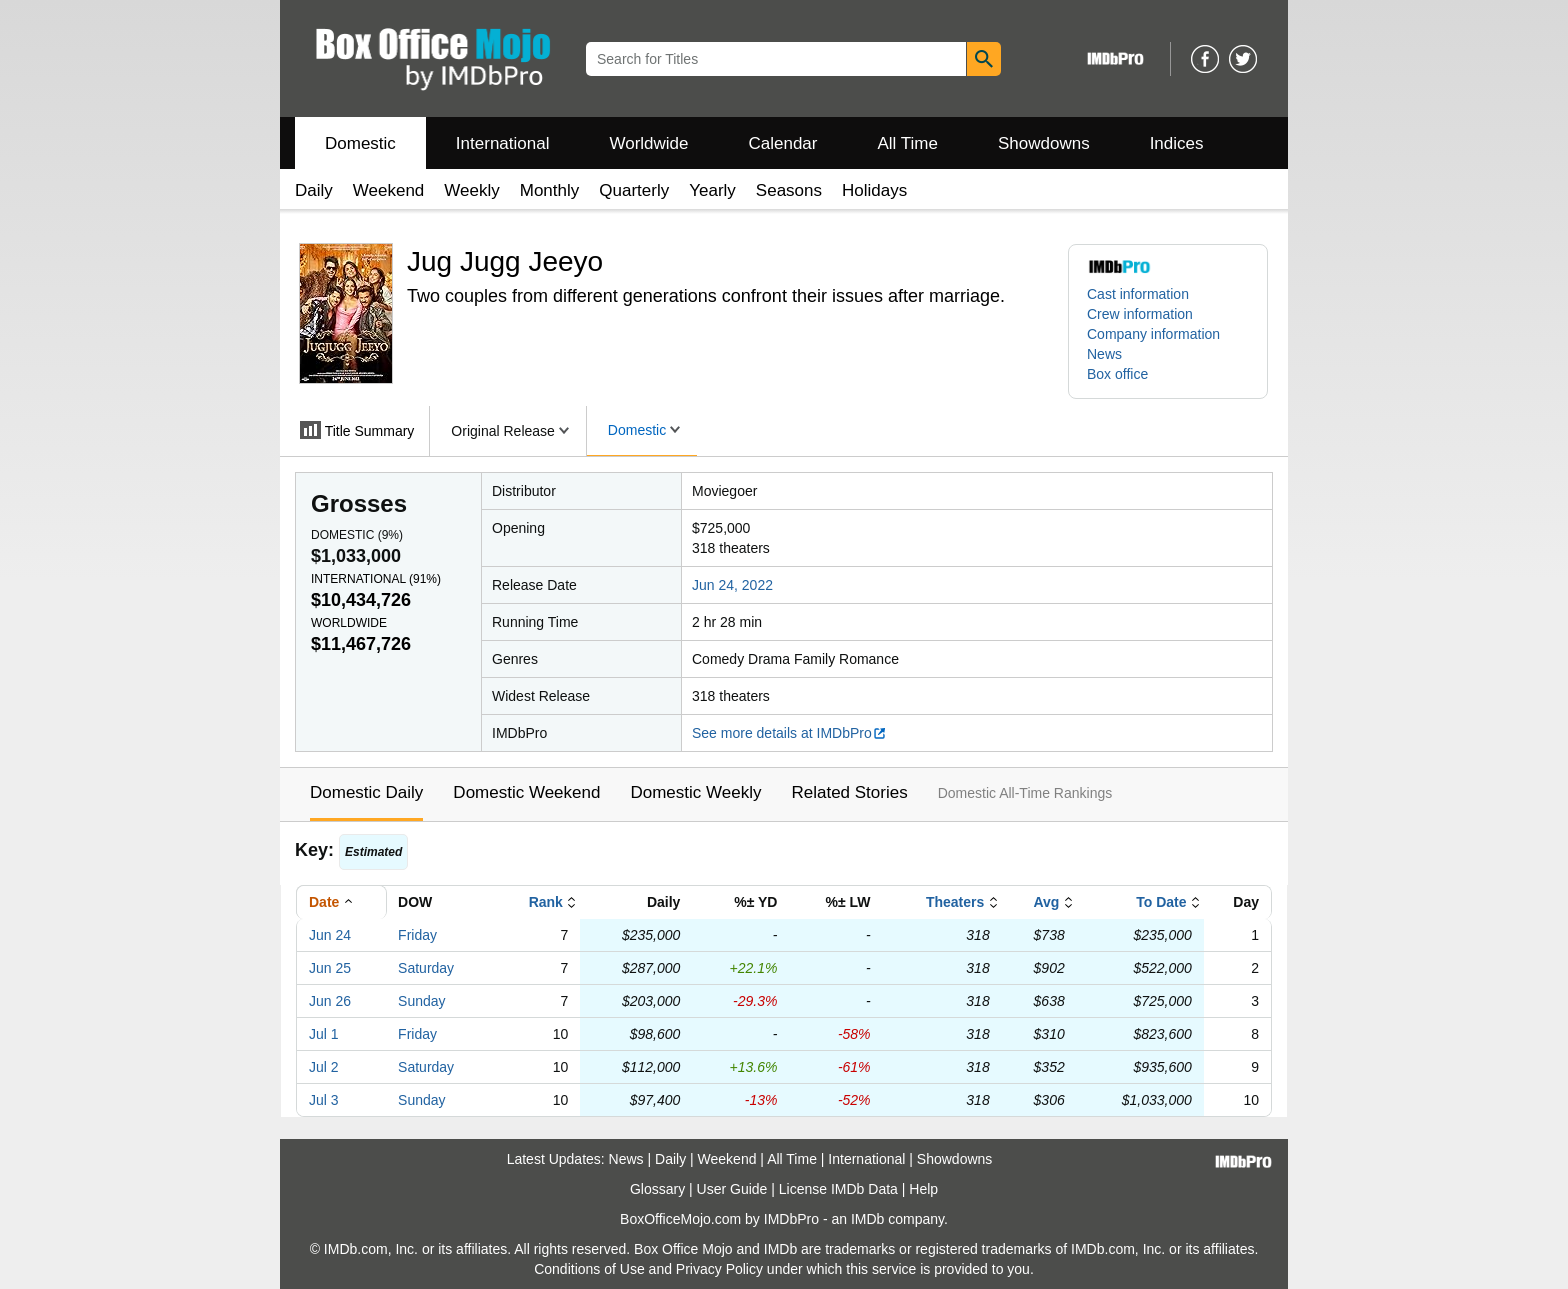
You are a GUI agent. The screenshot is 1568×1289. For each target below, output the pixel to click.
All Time (908, 143)
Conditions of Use (589, 1269)
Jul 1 (324, 1034)
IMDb (867, 1219)
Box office (1117, 374)
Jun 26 (330, 1001)
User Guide (732, 1189)
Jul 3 (324, 1100)
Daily (314, 190)
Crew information (1140, 314)
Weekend (389, 190)
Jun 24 (330, 935)
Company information (1153, 334)
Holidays (874, 190)
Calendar (783, 143)
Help (923, 1189)
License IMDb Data (838, 1189)
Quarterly (634, 190)
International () (376, 579)
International (503, 143)
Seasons (789, 190)
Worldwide (648, 143)
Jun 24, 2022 (732, 585)
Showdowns (1044, 143)
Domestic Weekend (526, 792)
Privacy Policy (719, 1269)
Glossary (657, 1189)
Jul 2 (324, 1067)
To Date (1161, 902)
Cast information (1138, 294)
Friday (417, 935)
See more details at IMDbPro (789, 733)
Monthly (550, 190)
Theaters (955, 902)
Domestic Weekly (695, 792)
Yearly (712, 190)
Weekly (471, 190)
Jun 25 (330, 968)
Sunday (421, 1001)
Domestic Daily (366, 792)
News (1104, 354)
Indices (1177, 143)
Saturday (426, 968)
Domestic (360, 143)
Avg (1046, 902)
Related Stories (849, 792)
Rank (546, 902)
